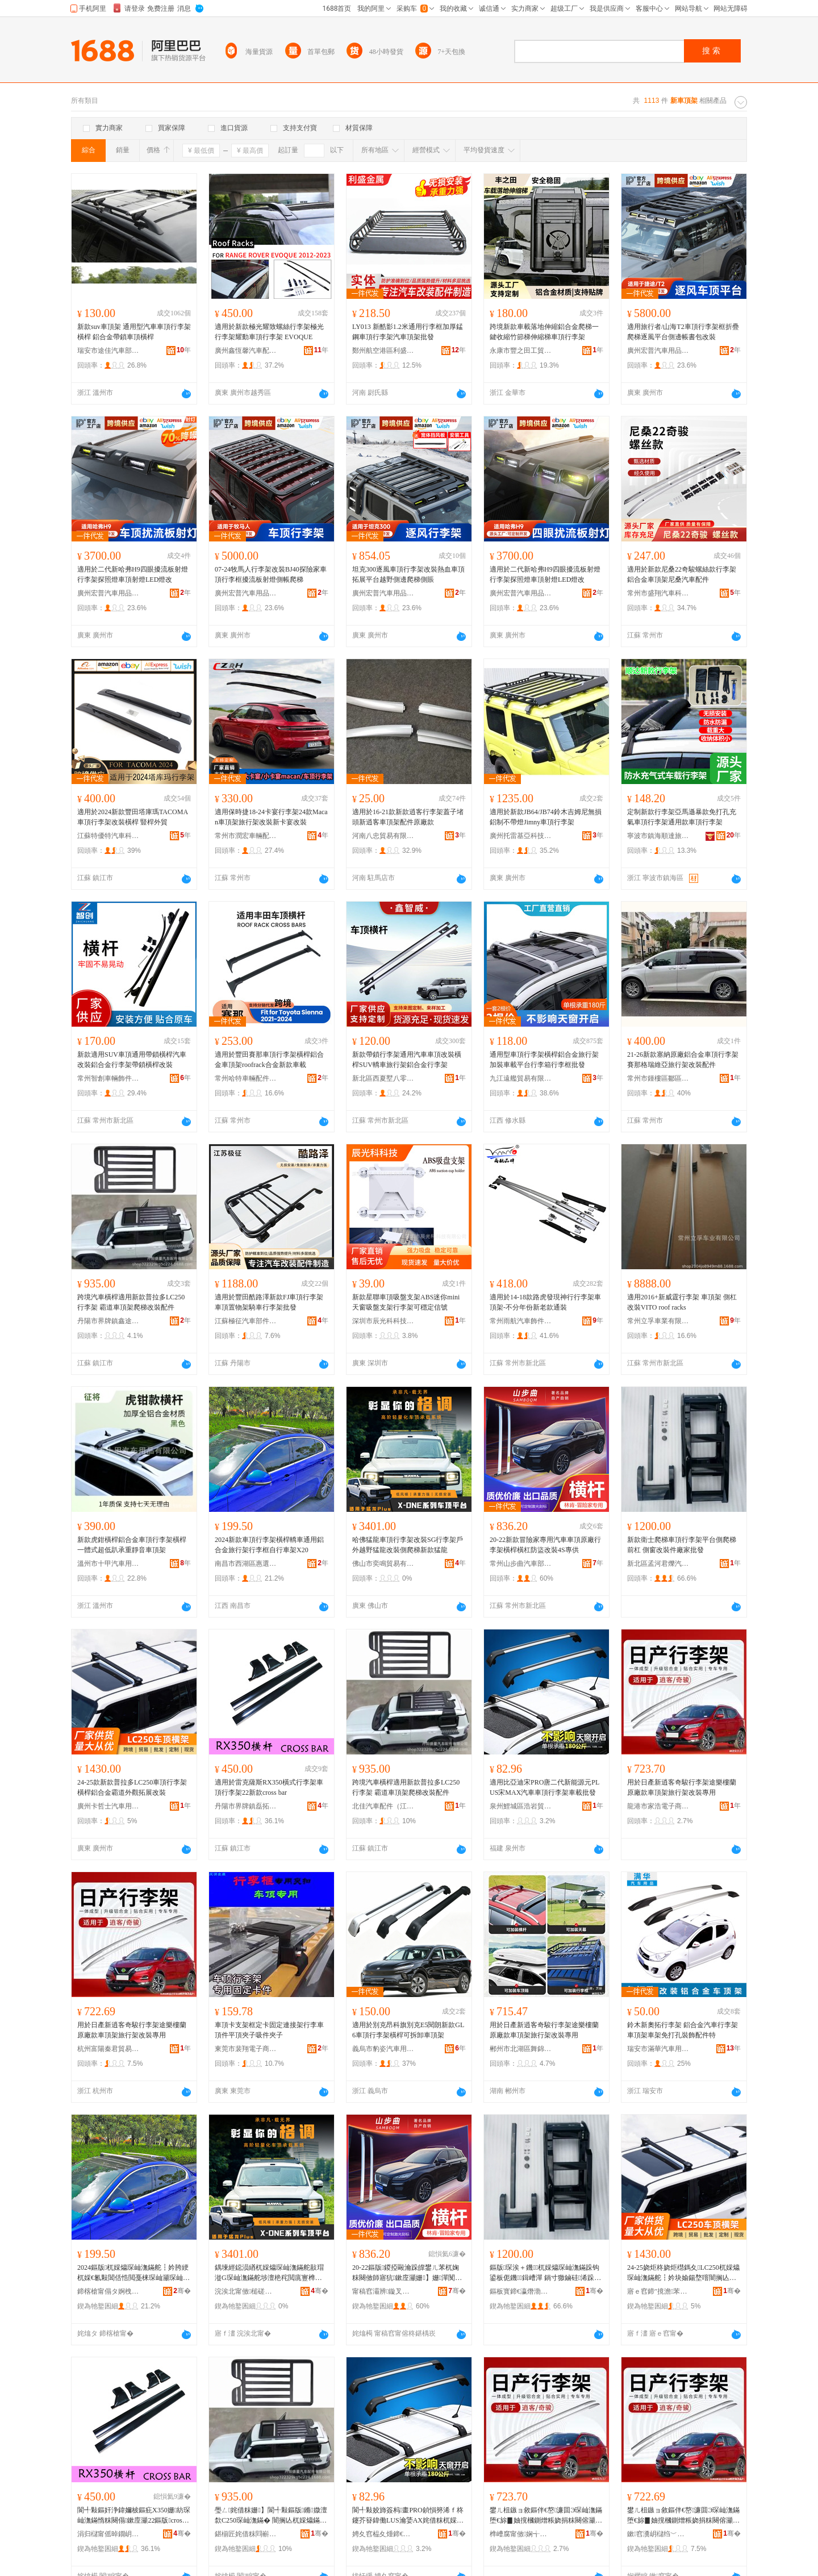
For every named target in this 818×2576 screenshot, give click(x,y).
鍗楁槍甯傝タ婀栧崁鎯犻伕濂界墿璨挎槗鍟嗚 (108, 2291)
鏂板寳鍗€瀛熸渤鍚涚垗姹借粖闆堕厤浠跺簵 (521, 2291)
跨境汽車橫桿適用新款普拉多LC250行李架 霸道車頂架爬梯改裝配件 (131, 1302)
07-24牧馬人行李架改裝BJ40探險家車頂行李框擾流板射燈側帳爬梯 (271, 574)
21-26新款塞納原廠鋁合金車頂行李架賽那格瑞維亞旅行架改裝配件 (682, 1060)
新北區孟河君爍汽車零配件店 (658, 1564)
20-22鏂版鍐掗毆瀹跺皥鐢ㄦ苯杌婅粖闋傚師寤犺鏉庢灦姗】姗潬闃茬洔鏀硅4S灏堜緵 (407, 2273)
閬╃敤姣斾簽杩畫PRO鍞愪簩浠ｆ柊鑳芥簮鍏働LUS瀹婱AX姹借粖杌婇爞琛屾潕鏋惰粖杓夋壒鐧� (408, 2515)
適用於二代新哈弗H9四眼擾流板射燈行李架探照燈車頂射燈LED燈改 (132, 574)
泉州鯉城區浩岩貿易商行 (521, 1806)
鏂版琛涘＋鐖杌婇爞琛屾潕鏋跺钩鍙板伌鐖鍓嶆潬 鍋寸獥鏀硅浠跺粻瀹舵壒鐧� (545, 2273)
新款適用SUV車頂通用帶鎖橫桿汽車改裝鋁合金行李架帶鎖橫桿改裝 (131, 1060)
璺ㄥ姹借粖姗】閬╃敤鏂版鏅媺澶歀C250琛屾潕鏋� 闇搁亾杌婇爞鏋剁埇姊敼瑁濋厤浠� (271, 2515)
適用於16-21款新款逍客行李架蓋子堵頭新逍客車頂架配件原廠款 (408, 817)
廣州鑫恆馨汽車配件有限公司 (246, 351)
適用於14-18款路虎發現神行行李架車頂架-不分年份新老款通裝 (545, 1302)
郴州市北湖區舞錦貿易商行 (521, 2049)
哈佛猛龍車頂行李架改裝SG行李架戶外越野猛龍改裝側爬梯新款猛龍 (407, 1545)
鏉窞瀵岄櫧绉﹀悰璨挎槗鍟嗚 (658, 2534)
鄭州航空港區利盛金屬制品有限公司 (383, 351)
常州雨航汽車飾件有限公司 (521, 1321)
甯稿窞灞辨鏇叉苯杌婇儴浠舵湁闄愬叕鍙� (383, 2291)
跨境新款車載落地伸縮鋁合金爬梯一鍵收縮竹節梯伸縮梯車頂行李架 (544, 332)
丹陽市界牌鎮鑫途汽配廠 (108, 1321)
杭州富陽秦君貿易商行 (108, 2049)
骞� (182, 2291)
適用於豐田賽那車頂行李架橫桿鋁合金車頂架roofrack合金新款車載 (269, 1060)
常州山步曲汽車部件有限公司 (521, 1564)
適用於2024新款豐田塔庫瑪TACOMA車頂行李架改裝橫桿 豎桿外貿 (132, 817)
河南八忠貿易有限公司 (383, 836)
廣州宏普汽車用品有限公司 (658, 351)
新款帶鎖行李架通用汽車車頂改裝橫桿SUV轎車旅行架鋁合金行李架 (406, 1060)
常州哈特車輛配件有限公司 (246, 1078)
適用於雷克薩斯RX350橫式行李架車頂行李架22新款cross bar (269, 1787)
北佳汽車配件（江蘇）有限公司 (383, 1806)
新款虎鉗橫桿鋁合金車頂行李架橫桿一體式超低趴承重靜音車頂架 (131, 1545)
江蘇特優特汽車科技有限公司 (108, 836)
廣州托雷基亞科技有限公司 (521, 836)
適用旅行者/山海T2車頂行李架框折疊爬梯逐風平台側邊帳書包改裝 (683, 332)
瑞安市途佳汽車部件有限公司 (108, 351)
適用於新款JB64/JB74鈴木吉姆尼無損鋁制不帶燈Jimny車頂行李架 (546, 817)
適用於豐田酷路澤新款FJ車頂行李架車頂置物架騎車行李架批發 (269, 1302)
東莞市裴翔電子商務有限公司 (246, 2049)
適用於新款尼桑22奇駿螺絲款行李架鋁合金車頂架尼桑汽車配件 (681, 574)
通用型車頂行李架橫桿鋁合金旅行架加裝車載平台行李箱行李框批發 (544, 1060)
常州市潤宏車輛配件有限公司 (246, 836)
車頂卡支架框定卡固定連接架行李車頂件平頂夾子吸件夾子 (269, 2030)
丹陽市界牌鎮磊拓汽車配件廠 (246, 1806)
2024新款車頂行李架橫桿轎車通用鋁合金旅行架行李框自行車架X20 (269, 1545)
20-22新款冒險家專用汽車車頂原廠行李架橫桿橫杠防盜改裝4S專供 (545, 1545)
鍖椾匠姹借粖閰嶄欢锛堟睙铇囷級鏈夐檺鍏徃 (246, 2534)
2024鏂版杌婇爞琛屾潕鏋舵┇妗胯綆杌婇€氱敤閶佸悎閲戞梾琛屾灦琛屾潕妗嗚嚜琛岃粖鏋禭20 (133, 2273)
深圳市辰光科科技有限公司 (383, 1321)
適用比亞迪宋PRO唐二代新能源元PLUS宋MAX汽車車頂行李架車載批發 (544, 1787)
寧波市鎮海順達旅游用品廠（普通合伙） (658, 836)
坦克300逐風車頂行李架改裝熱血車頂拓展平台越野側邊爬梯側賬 (408, 574)
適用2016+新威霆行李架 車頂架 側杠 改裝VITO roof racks (682, 1302)
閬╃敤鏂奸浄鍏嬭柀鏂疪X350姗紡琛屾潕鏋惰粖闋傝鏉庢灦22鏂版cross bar (133, 2515)
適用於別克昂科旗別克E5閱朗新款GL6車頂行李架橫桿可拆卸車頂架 (408, 2030)
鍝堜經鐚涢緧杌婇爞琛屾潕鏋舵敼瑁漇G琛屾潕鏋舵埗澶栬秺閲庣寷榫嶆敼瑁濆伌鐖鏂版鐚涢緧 (269, 2273)
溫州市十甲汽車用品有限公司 (108, 1564)
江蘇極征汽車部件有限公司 (246, 1321)
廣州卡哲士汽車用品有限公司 (108, 1806)
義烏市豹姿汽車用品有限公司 (383, 2049)
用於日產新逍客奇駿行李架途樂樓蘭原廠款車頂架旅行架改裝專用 (681, 1787)
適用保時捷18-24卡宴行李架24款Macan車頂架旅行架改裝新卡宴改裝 (271, 817)
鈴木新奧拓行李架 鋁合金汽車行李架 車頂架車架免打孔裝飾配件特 (682, 2030)
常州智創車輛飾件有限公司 (108, 1078)
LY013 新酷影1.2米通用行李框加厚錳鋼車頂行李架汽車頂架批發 (407, 332)
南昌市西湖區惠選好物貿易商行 (246, 1564)
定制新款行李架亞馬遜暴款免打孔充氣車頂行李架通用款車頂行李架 (681, 817)
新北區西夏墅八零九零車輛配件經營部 (383, 1078)
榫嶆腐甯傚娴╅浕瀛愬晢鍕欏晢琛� (521, 2534)
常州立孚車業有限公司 (658, 1321)
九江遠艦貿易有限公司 (521, 1078)
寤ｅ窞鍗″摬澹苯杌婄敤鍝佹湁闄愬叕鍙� (658, 2291)
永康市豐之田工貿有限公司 (521, 351)
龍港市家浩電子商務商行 (658, 1806)
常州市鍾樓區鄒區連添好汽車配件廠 (658, 1078)
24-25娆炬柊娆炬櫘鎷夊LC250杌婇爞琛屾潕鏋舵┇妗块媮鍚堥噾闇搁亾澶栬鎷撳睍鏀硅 (683, 2273)
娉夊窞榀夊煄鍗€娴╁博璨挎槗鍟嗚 (383, 2534)
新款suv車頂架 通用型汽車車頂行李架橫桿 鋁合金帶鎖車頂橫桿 (134, 332)
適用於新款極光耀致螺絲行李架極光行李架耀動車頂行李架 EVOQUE (269, 332)
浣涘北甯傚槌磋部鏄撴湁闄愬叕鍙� (246, 2291)
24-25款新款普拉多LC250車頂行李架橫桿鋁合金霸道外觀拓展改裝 (132, 1787)
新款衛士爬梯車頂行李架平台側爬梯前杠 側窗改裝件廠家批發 (681, 1545)
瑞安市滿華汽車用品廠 (658, 2049)
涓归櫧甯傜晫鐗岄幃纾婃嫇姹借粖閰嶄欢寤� (108, 2534)
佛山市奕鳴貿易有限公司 (383, 1564)
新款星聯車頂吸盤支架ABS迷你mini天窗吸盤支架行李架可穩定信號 (406, 1302)
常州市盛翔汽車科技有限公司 (658, 593)
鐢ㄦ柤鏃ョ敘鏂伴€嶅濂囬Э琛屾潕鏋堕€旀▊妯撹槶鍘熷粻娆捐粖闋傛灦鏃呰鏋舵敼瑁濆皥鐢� (546, 2515)
